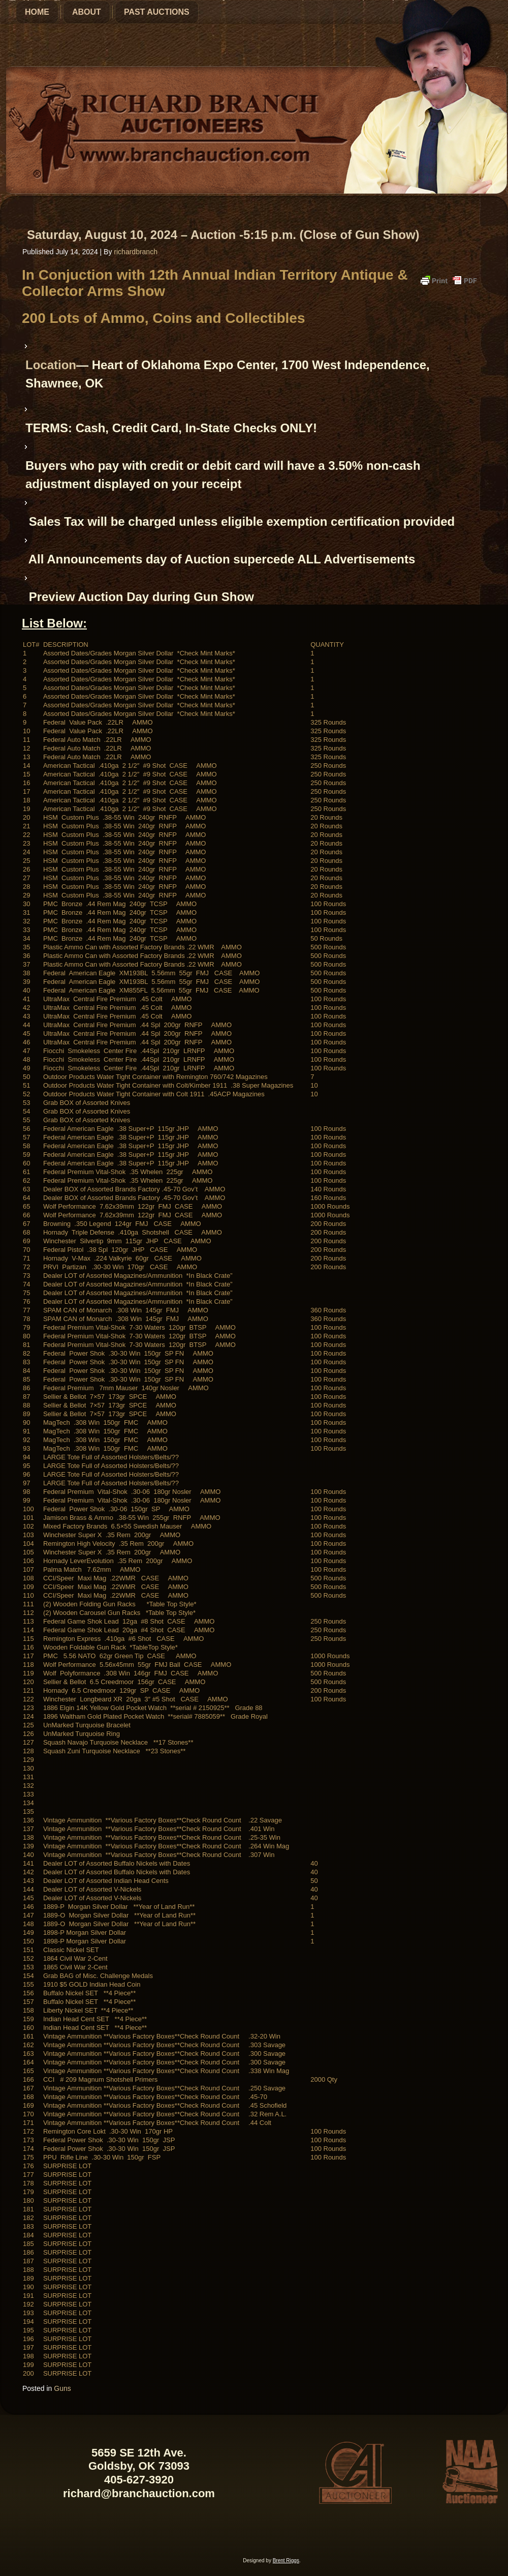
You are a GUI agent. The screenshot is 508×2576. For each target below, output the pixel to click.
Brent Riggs (286, 2560)
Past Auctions (156, 12)
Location (50, 365)
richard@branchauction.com (139, 2493)
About (86, 12)
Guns (62, 2388)
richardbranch (135, 252)
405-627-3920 (139, 2479)
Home (37, 12)
